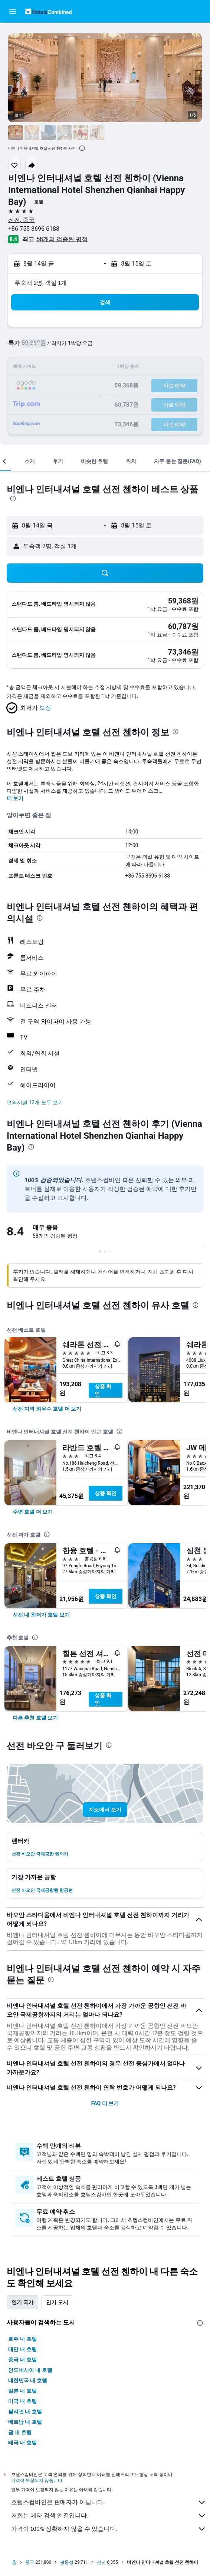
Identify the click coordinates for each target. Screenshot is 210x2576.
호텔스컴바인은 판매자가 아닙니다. (108, 2502)
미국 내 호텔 (22, 2401)
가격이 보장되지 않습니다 (36, 2480)
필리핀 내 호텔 (25, 2411)
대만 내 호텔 (22, 2349)
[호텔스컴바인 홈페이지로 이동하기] (48, 11)
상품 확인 (103, 1390)
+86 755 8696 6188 (33, 228)
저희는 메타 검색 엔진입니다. (108, 2515)
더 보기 (15, 798)
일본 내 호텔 (22, 2391)
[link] (47, 1408)
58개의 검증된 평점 (62, 239)
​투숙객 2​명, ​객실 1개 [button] (40, 282)
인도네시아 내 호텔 (30, 2370)
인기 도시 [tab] (57, 2302)
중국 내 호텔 (22, 2360)
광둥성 (66, 2562)
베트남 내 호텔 (25, 2422)
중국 (29, 2562)
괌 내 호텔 (20, 2432)
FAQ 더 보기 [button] (105, 2103)
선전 (101, 2562)
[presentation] (82, 148)
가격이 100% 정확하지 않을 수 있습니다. (108, 2529)
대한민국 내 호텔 (27, 2380)
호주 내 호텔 (22, 2339)
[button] (12, 11)
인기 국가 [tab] (22, 2302)
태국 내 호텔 (22, 2443)
